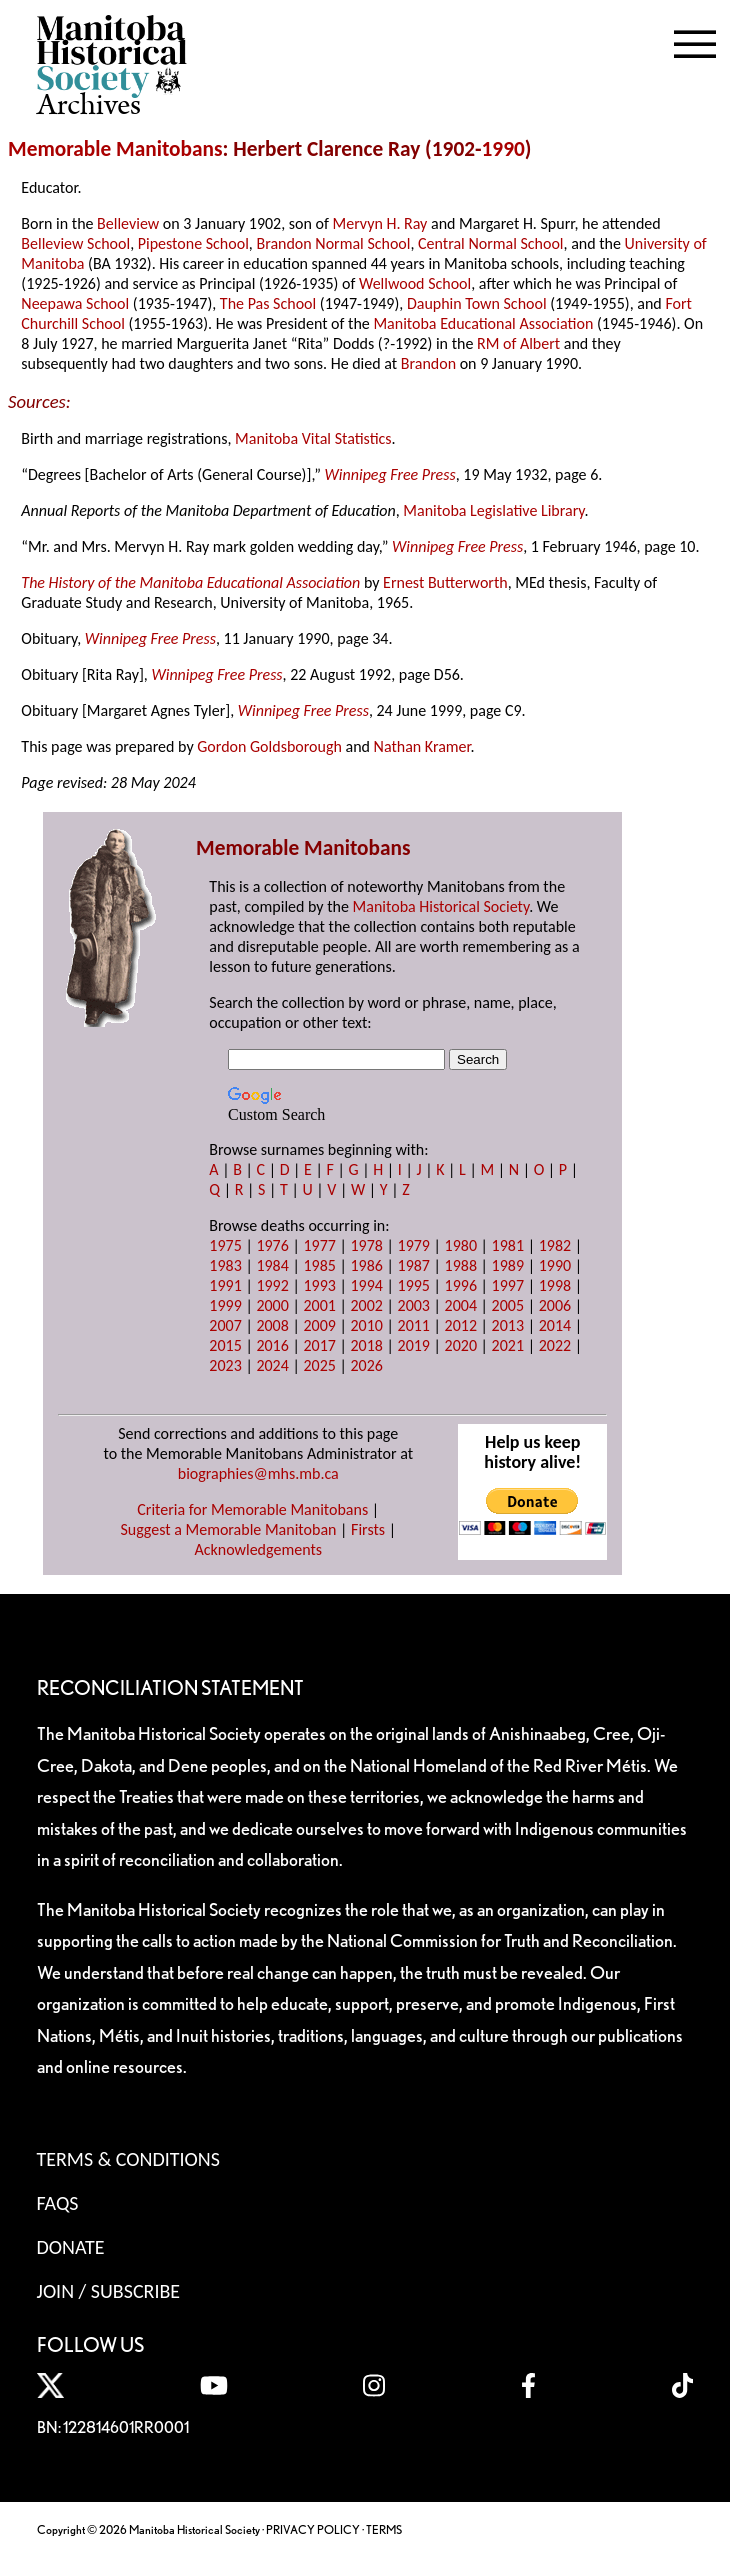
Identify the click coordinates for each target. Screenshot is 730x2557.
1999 (225, 1305)
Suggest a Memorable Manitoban (228, 1529)
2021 (508, 1345)
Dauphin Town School (477, 303)
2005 (508, 1305)
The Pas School (268, 303)
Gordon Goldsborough (269, 746)
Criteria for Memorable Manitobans (252, 1509)
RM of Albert (518, 343)
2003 (414, 1305)
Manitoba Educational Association (483, 323)
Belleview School (75, 243)
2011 (414, 1325)
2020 (461, 1345)
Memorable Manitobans (115, 149)
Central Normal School (490, 243)
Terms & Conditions (128, 2159)
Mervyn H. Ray (379, 223)
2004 (461, 1305)
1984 (272, 1265)
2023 (225, 1365)
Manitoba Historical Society (441, 906)
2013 (508, 1325)
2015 (225, 1345)
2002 (366, 1305)
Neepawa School (75, 303)
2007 (225, 1325)
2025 (319, 1365)
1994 (366, 1285)
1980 (461, 1245)
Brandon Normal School (333, 243)
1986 (366, 1265)
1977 (319, 1245)
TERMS (384, 2529)
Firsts (368, 1529)
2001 (319, 1305)
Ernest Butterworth (445, 582)
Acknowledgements (258, 1549)
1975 (225, 1245)
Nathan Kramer (422, 746)
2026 (366, 1365)
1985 (319, 1265)
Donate (71, 2247)
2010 (366, 1325)
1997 (508, 1285)
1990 (503, 149)
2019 (414, 1345)
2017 (319, 1345)
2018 (366, 1345)
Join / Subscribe (109, 2291)
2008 (272, 1325)
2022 (555, 1345)
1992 (272, 1285)
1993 (319, 1285)
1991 (225, 1285)
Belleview (128, 223)
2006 (555, 1305)
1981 (508, 1245)
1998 (555, 1285)
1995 (414, 1285)
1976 (272, 1245)
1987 (414, 1265)
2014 (555, 1325)
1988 (461, 1265)
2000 (272, 1305)
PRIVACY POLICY (313, 2529)
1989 (508, 1265)
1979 (414, 1245)
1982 (555, 1245)
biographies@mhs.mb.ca (258, 1473)
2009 (319, 1325)
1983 (225, 1265)
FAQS (58, 2203)
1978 (366, 1245)
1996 (461, 1285)
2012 (461, 1325)
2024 (272, 1365)
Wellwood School (415, 283)
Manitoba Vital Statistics (313, 438)
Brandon (428, 363)
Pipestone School (193, 243)
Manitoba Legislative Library (493, 510)
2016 (272, 1345)
